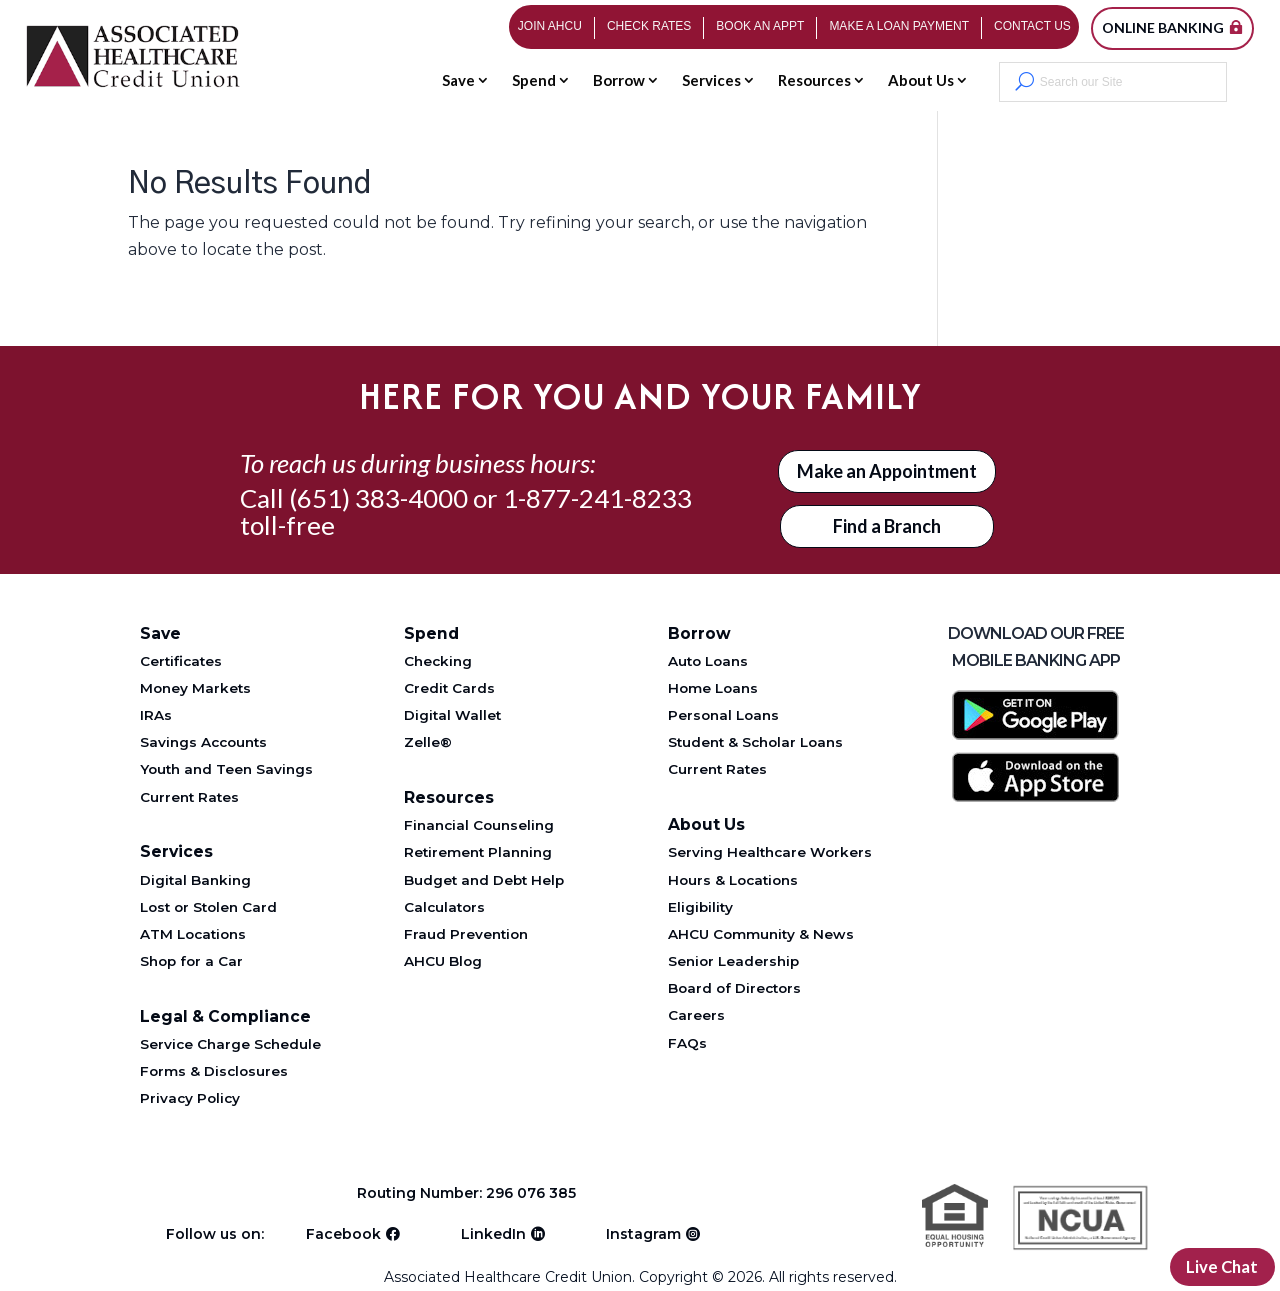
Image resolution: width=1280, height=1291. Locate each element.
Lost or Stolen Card (208, 907)
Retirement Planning (478, 852)
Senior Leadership (733, 961)
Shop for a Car (191, 961)
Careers (696, 1015)
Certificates (181, 661)
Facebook (343, 1230)
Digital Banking (195, 880)
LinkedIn (493, 1230)
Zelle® (428, 742)
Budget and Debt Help (484, 880)
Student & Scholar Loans (755, 742)
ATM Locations (193, 934)
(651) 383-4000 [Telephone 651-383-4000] (378, 498)
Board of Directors (734, 988)
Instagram (643, 1230)
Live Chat (1219, 1265)
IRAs (156, 715)
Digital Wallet (452, 715)
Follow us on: (215, 1230)
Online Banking (1163, 27)
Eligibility (700, 907)
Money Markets (195, 688)
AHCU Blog (443, 961)
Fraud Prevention (466, 934)
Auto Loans (708, 661)
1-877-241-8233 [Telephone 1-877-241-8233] (597, 498)
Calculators (444, 907)
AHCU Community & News (761, 934)
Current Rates (189, 797)
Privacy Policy (190, 1098)
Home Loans (713, 688)
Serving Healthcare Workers (770, 852)
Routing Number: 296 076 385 (470, 1193)
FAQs (687, 1043)
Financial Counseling (479, 825)
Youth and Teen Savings (226, 769)
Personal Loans (723, 715)
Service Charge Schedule (230, 1044)
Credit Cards (449, 688)
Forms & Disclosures (214, 1071)
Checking (438, 661)
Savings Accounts (203, 742)
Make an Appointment (887, 471)
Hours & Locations (733, 880)
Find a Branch (887, 526)
